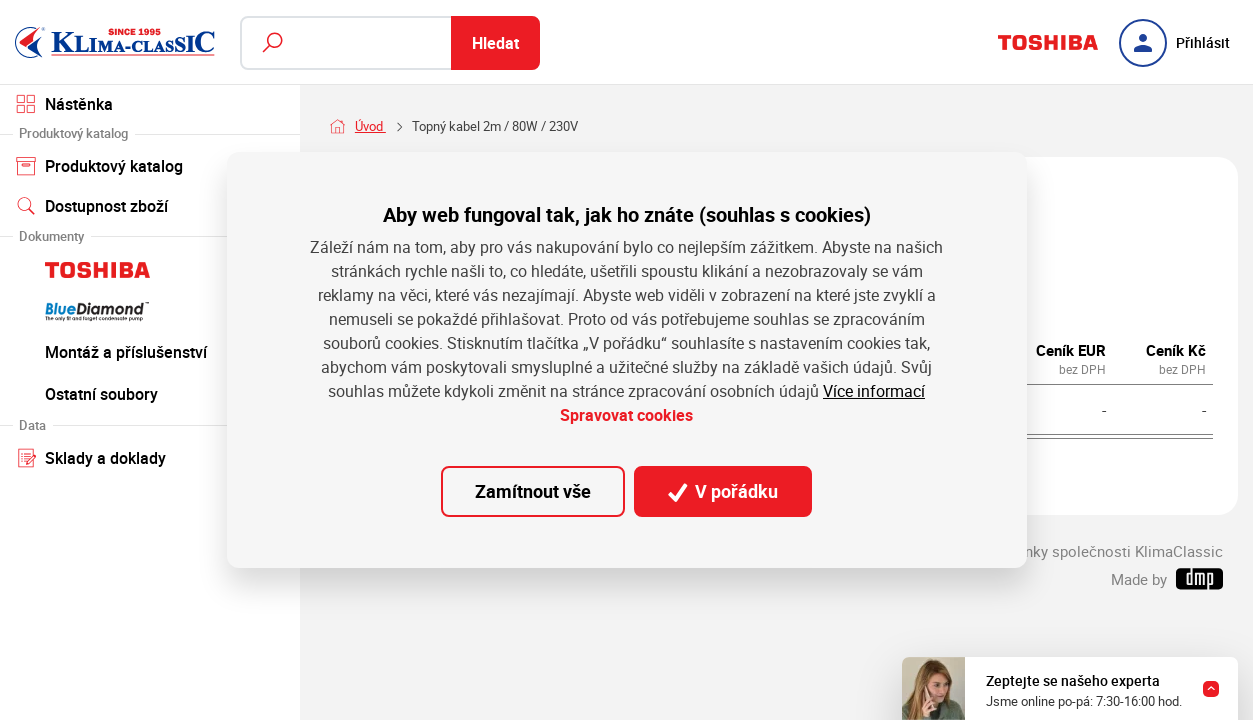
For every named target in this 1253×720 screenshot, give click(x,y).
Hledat (495, 43)
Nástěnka (64, 104)
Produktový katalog (150, 165)
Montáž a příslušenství (150, 351)
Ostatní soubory (150, 393)
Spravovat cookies (626, 415)
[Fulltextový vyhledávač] (390, 43)
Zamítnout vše (533, 491)
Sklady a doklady (150, 457)
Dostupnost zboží (92, 206)
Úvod (370, 126)
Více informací (874, 391)
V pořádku (723, 491)
